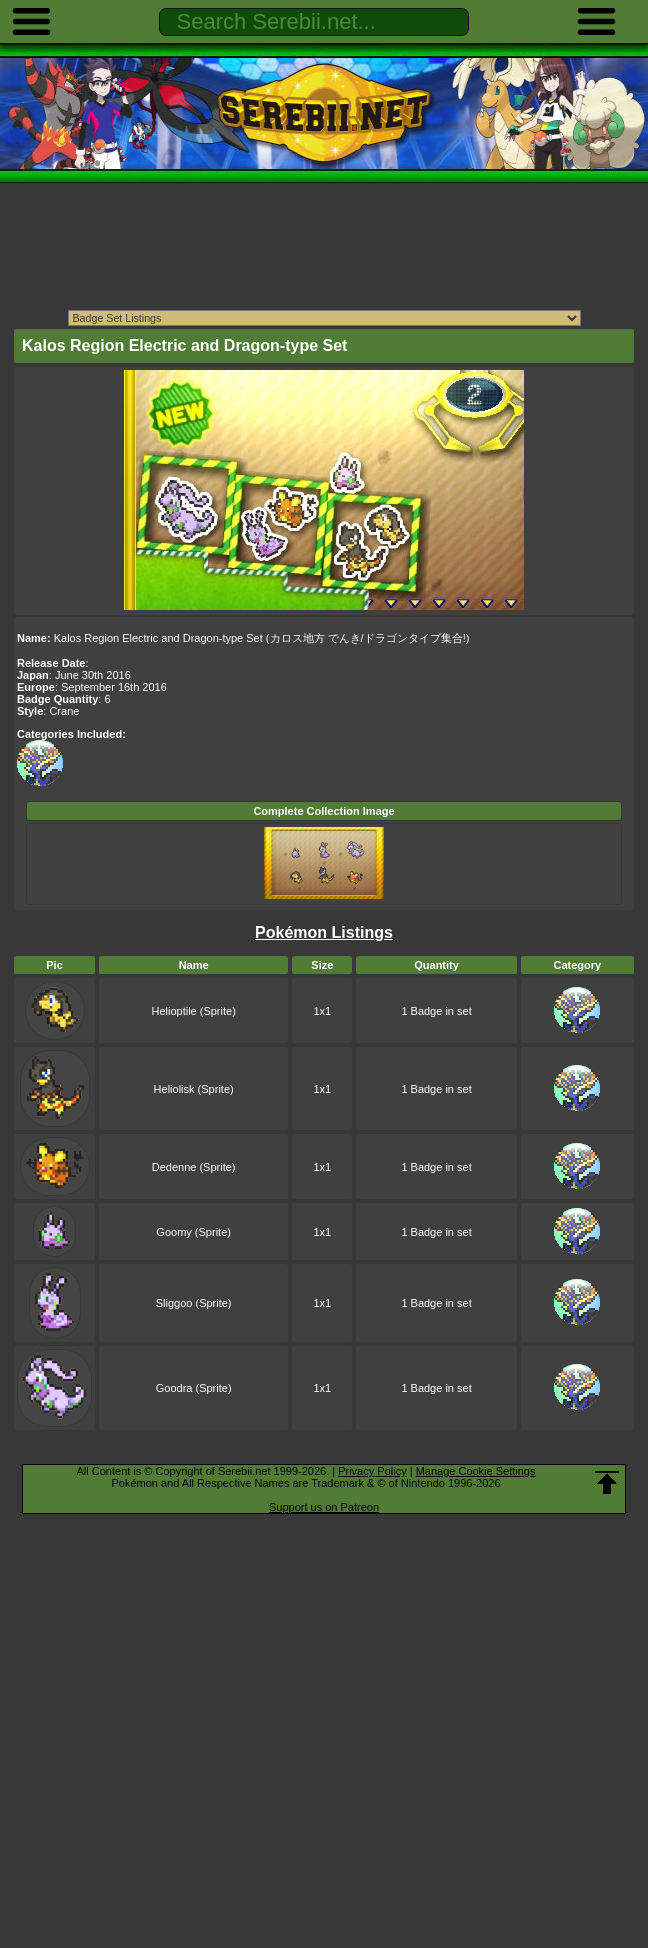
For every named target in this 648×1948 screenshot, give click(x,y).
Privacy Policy (372, 1471)
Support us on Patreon (324, 1507)
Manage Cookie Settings (476, 1471)
